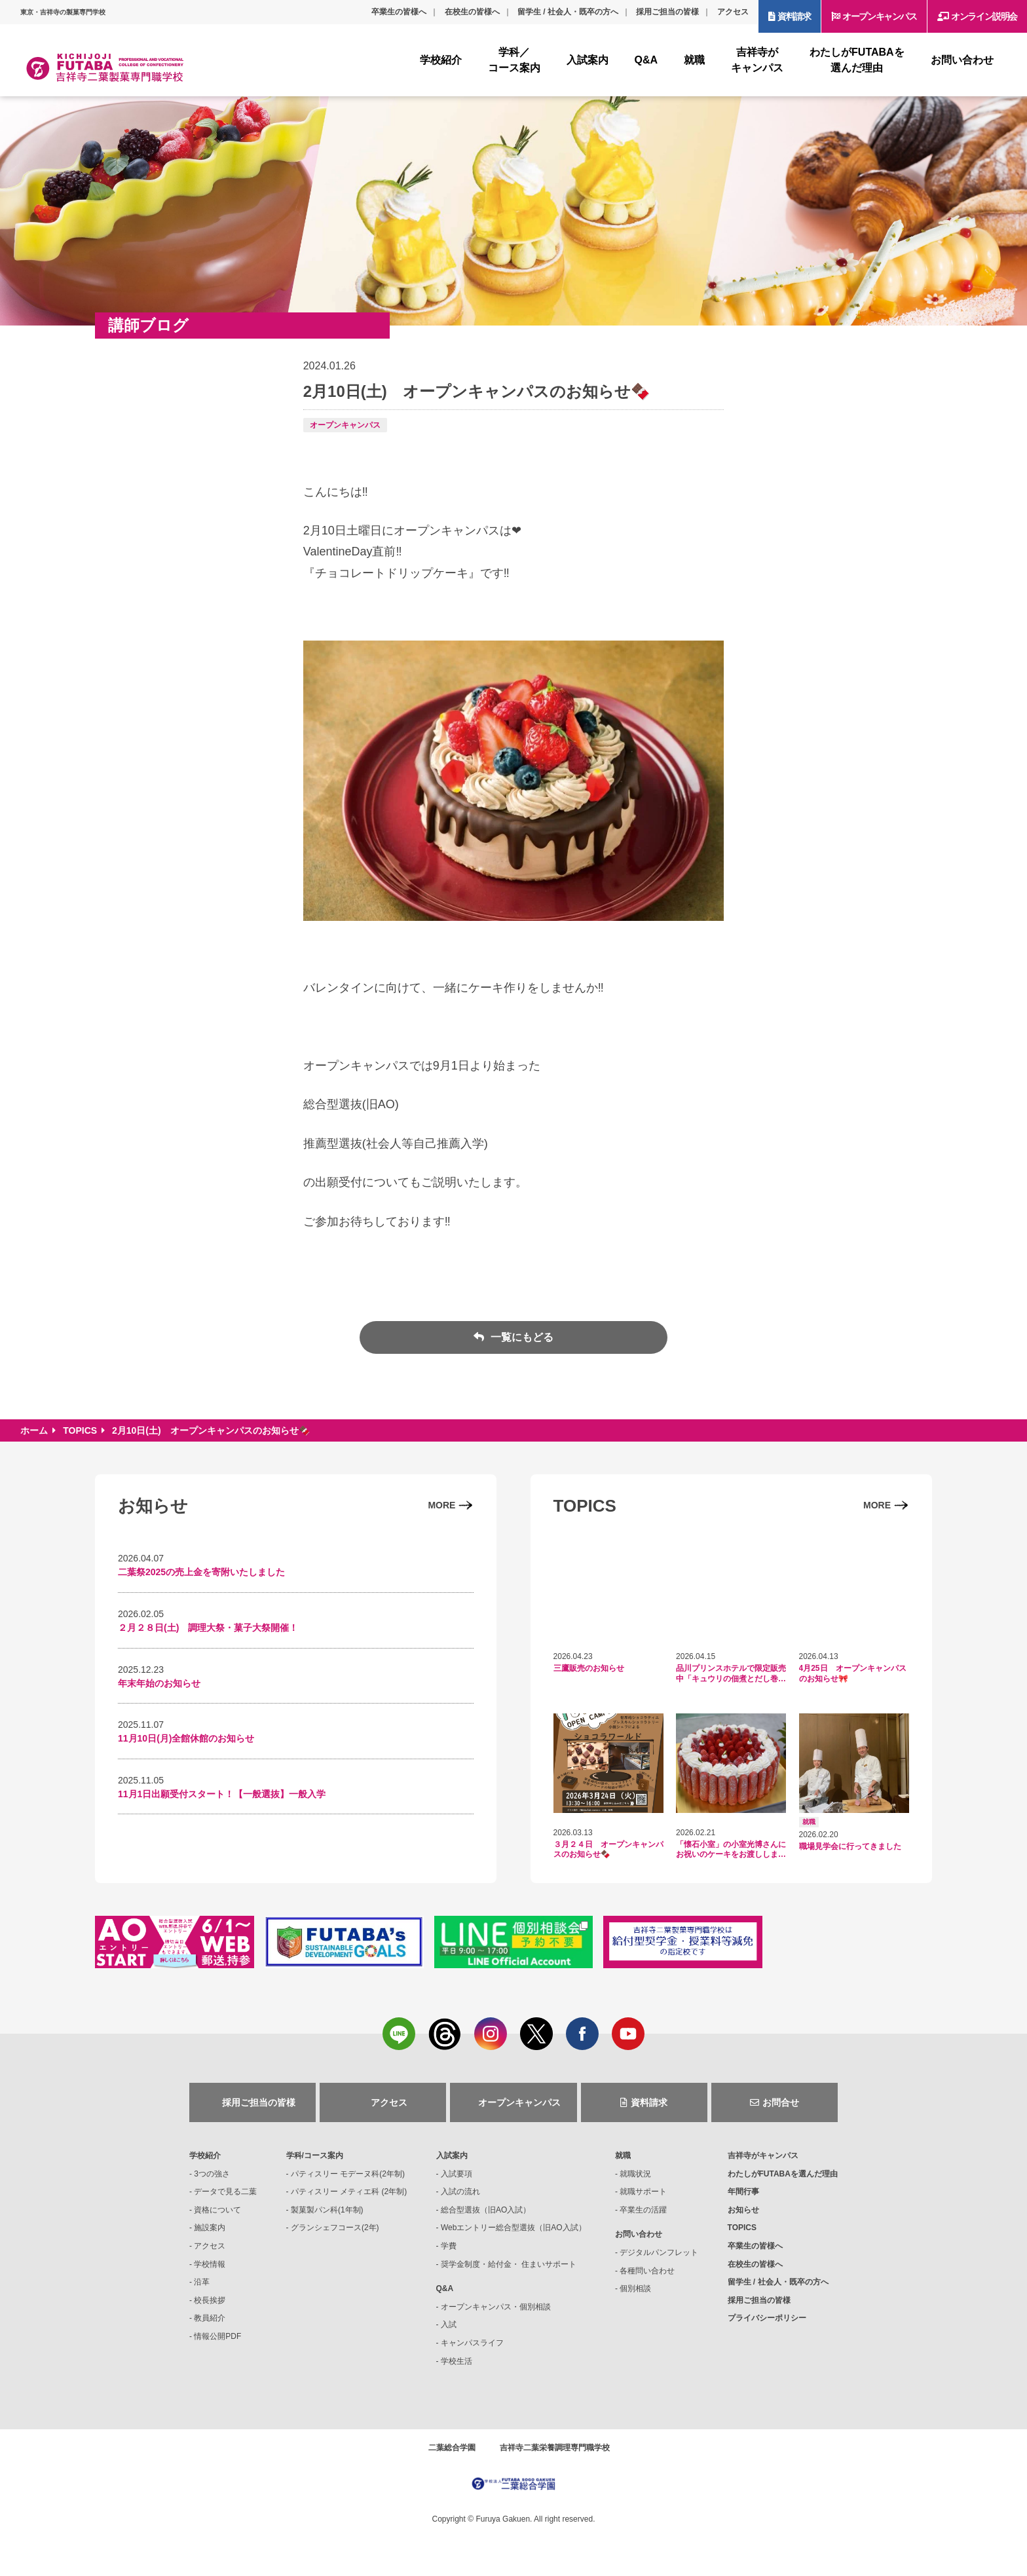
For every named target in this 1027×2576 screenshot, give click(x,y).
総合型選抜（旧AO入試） (486, 2209)
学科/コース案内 (314, 2155)
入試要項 (456, 2173)
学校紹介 (205, 2155)
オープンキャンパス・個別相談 (496, 2306)
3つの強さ (212, 2173)
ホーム (34, 1430)
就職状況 (635, 2173)
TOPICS (80, 1430)
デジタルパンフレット (659, 2252)
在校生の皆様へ (472, 11)
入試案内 (452, 2155)
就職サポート (643, 2191)
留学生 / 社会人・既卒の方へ (567, 11)
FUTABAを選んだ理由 (783, 2173)
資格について (217, 2209)
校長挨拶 (209, 2300)
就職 (623, 2155)
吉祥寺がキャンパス (763, 2155)
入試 (449, 2324)
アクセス (733, 11)
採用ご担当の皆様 (667, 11)
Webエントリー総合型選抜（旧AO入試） (513, 2227)
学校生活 (456, 2361)
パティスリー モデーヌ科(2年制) (348, 2173)
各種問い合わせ (647, 2270)
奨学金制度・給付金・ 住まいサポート (508, 2264)
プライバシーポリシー (767, 2318)
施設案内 (209, 2227)
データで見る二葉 (225, 2191)
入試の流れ (460, 2191)
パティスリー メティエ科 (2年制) (349, 2191)
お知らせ (743, 2209)
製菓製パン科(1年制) (327, 2209)
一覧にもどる (520, 1337)
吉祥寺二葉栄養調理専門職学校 (555, 2447)
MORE (441, 1505)
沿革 (202, 2282)
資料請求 (793, 16)
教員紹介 (209, 2318)
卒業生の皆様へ (398, 11)
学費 (449, 2245)
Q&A (445, 2288)
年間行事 (743, 2191)
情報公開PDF (217, 2336)
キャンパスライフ (472, 2342)
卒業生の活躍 (643, 2209)
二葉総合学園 (452, 2447)
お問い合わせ (638, 2234)
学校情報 (209, 2264)
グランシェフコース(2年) (335, 2227)
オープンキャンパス (879, 16)
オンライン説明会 (984, 16)
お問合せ (780, 2102)
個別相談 (635, 2288)
